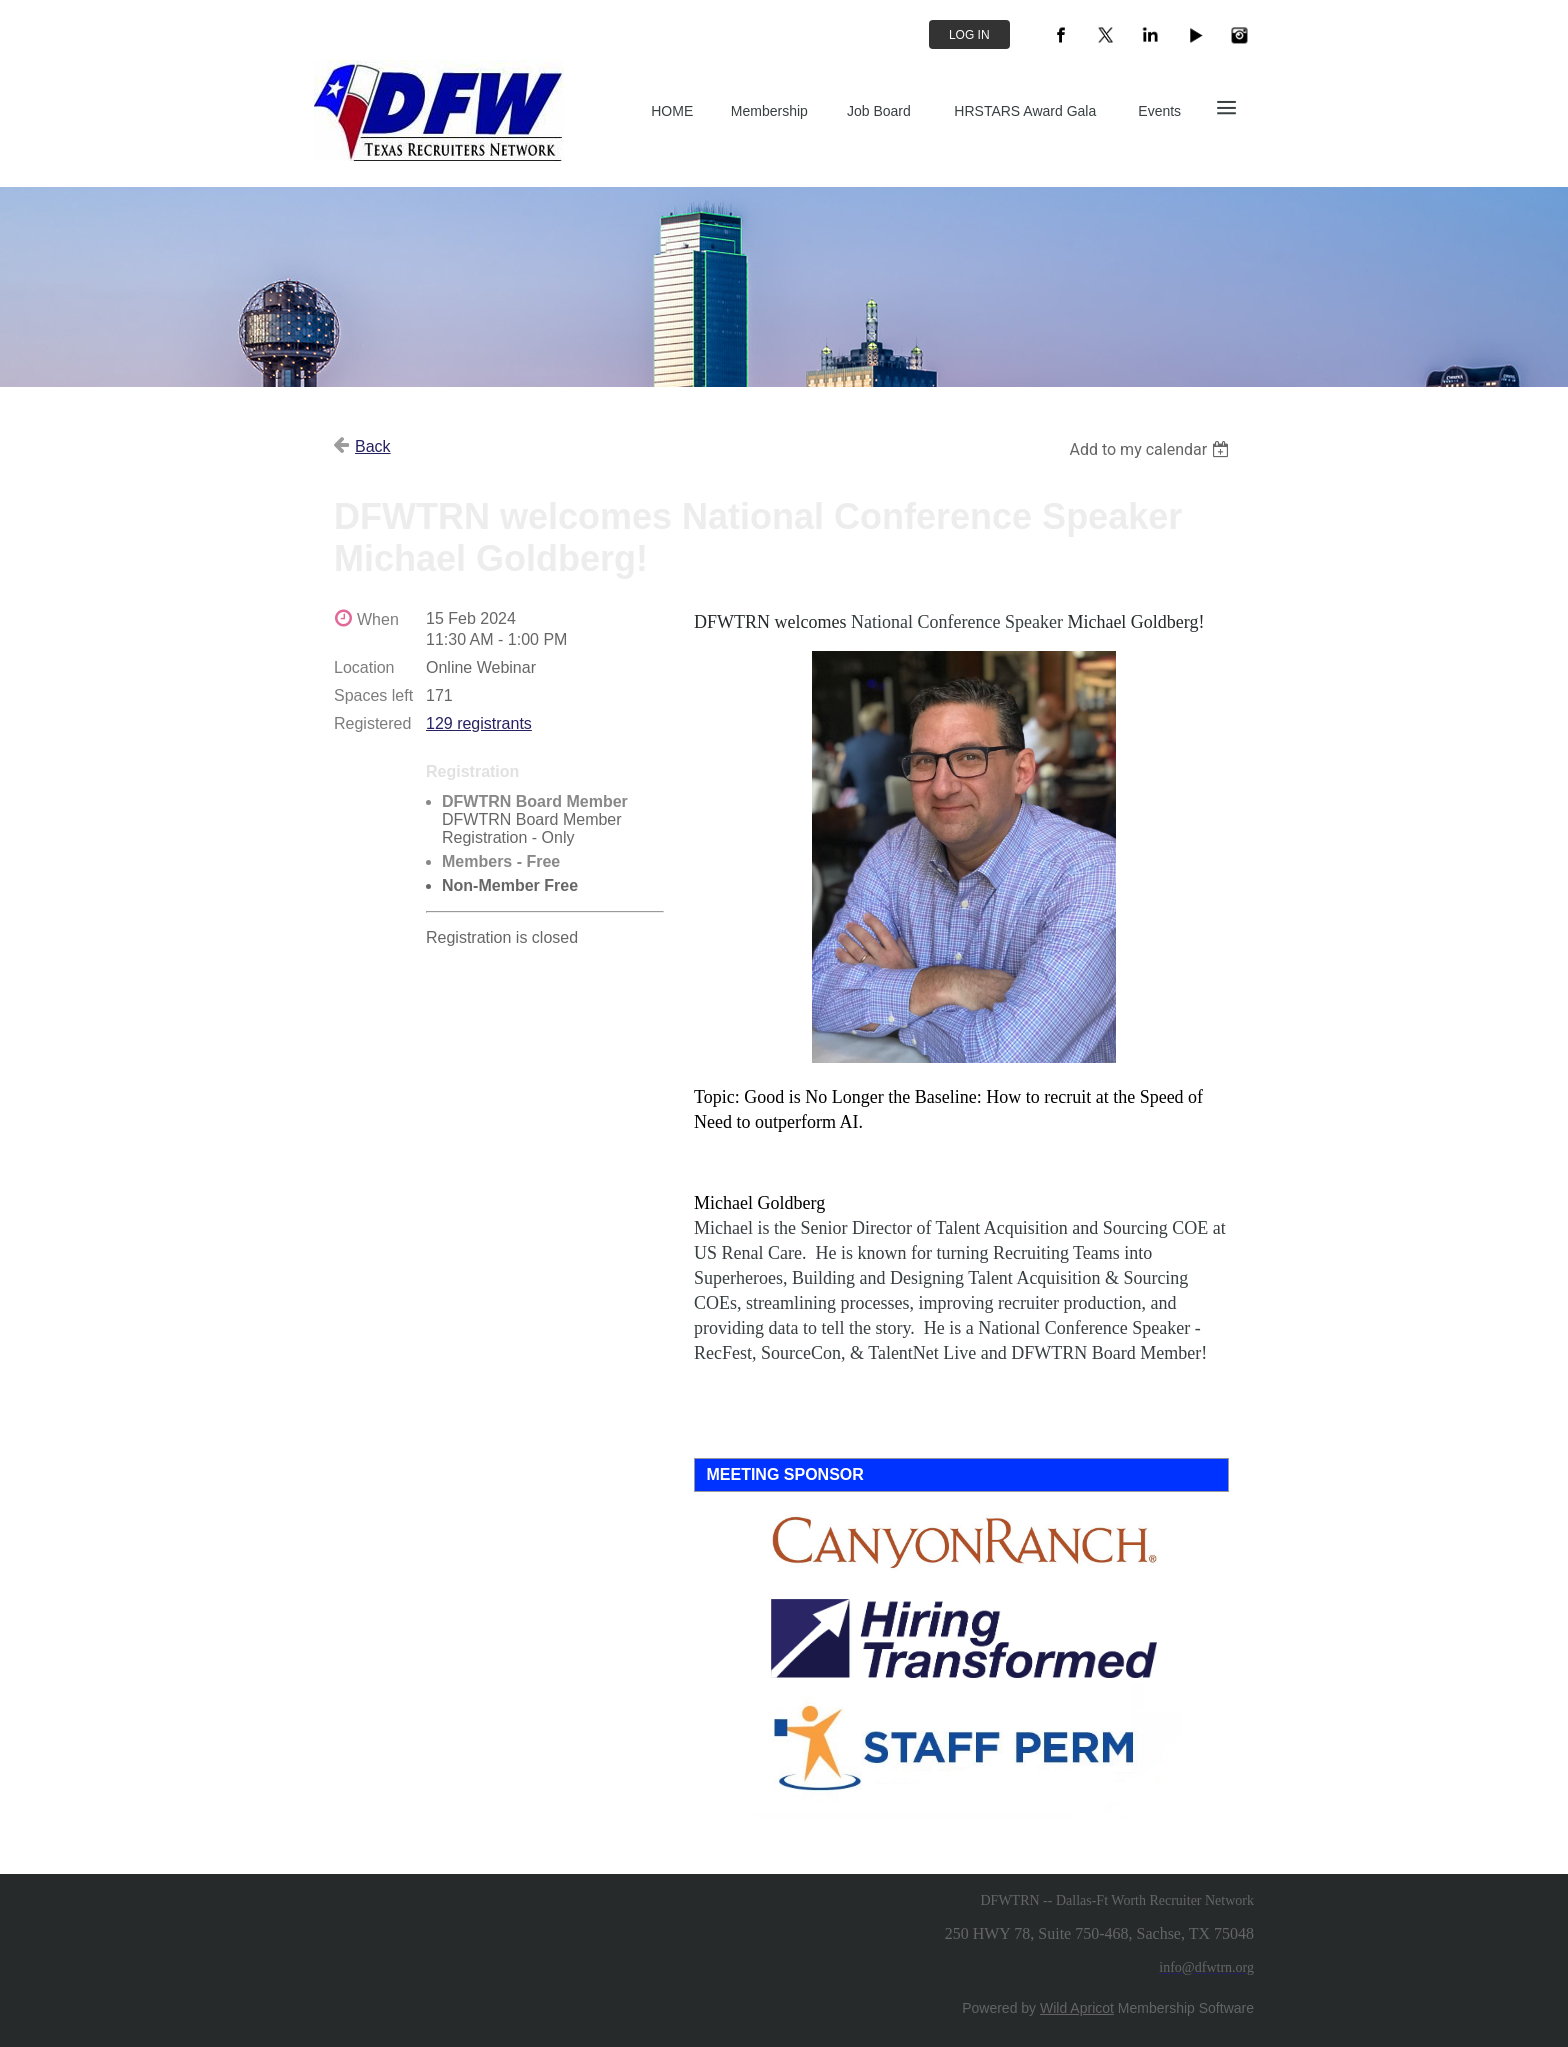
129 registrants (479, 723)
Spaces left (373, 695)
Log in (969, 35)
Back (373, 446)
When (378, 619)
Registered (372, 723)
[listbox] (1151, 449)
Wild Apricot (1077, 2008)
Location (364, 667)
